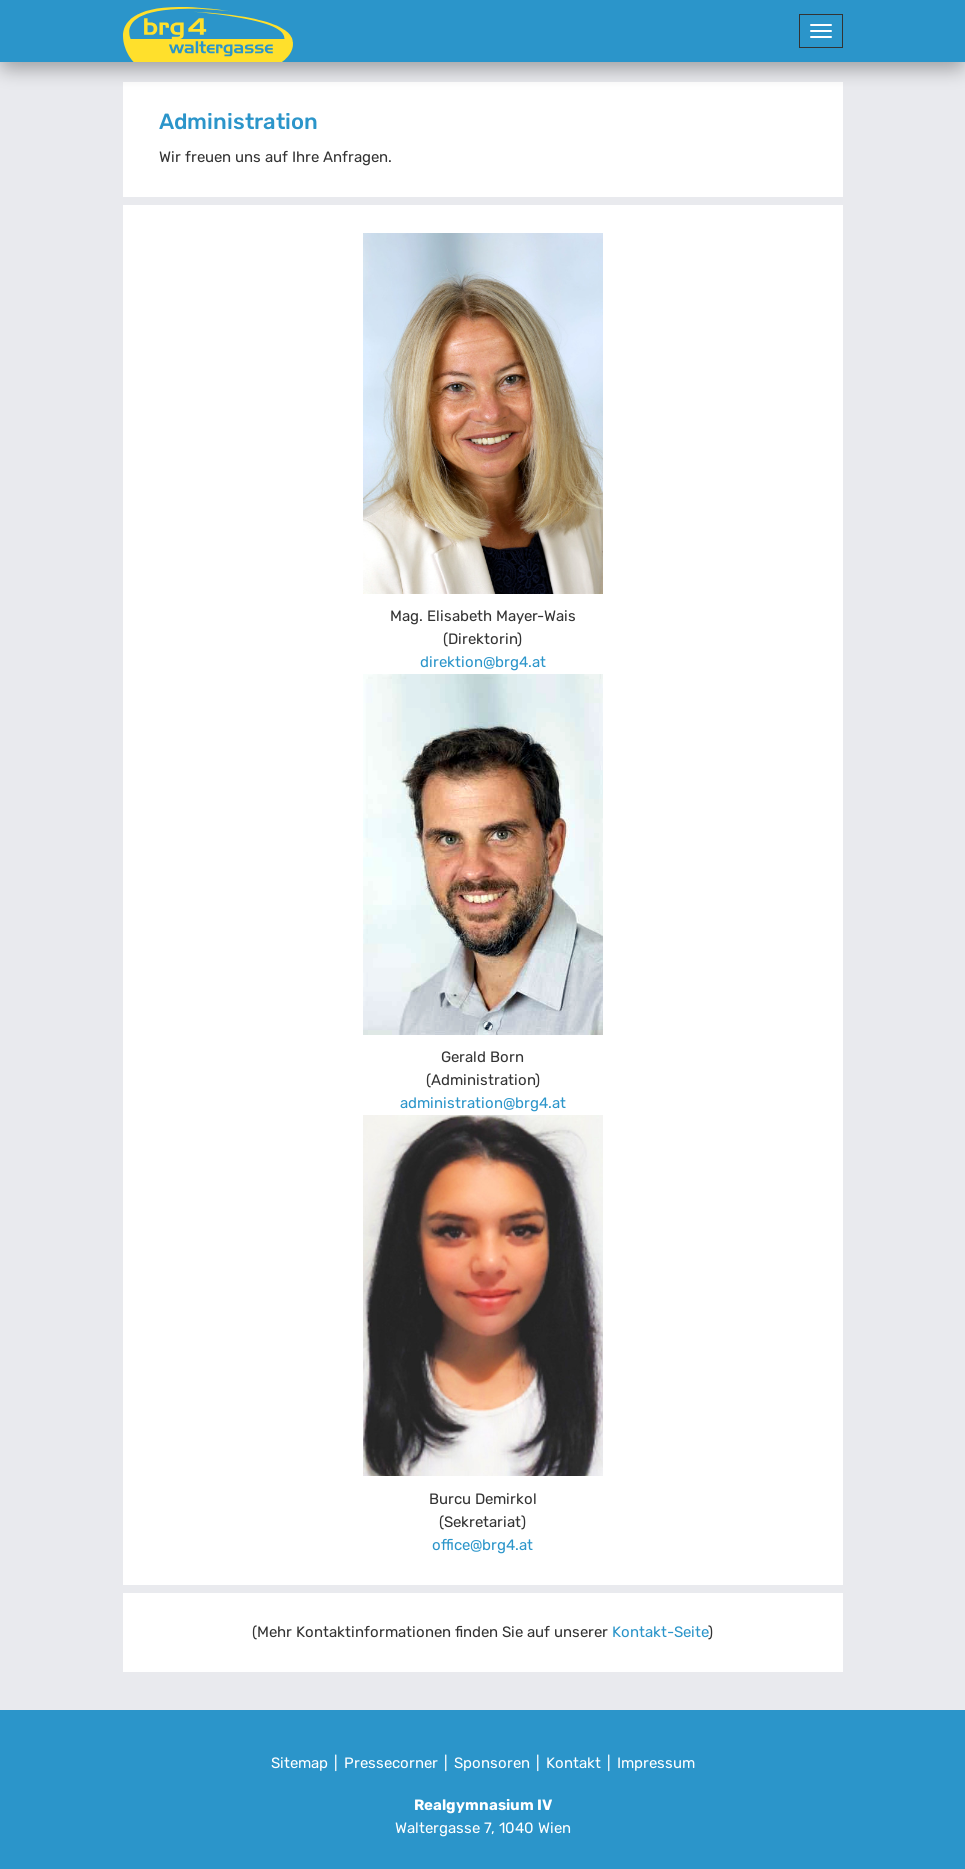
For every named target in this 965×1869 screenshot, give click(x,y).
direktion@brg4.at (483, 662)
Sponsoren (492, 1763)
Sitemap (299, 1763)
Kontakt (573, 1763)
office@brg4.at (482, 1545)
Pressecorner (391, 1763)
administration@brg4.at (483, 1103)
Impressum (656, 1763)
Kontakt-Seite (660, 1632)
